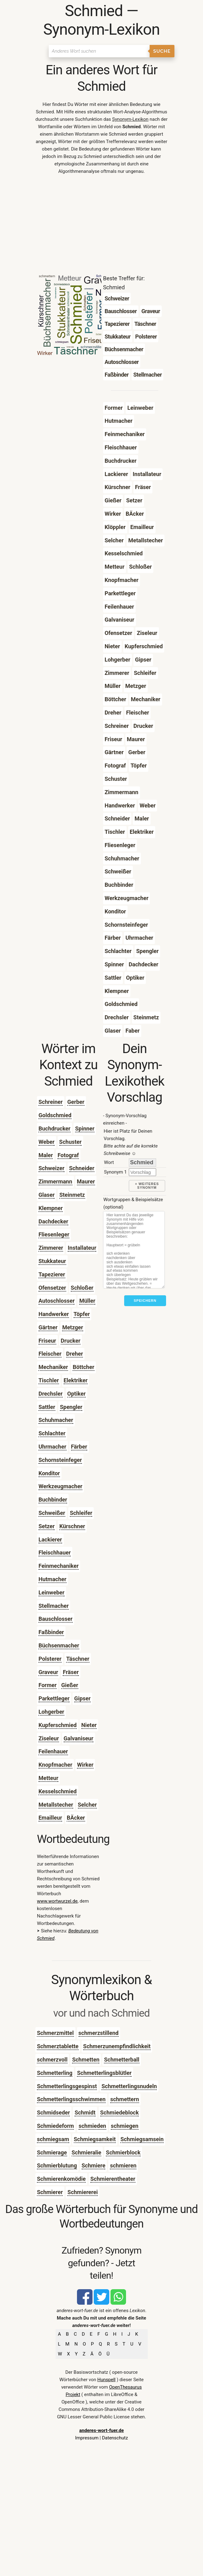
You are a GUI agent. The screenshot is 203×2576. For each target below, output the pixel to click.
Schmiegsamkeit (95, 2139)
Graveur (48, 1672)
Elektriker (76, 1380)
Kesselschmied (57, 1791)
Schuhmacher (55, 1420)
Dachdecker (53, 1221)
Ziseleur (48, 1738)
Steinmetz (72, 1195)
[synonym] (142, 1172)
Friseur (47, 1340)
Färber (79, 1446)
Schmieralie (87, 2152)
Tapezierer (51, 1274)
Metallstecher (55, 1804)
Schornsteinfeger (60, 1460)
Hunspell (106, 2379)
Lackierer (50, 1539)
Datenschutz (115, 2438)
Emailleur (50, 1817)
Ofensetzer (52, 1287)
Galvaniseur (78, 1738)
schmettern (124, 2099)
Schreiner (50, 1102)
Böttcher (83, 1367)
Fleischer (49, 1353)
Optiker (76, 1393)
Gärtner (47, 1327)
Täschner (77, 1658)
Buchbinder (52, 1499)
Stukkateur (52, 1261)
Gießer (69, 1685)
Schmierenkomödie (61, 2179)
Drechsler (50, 1393)
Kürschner (72, 1526)
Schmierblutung (57, 2165)
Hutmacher (52, 1579)
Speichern (145, 1300)
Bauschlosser (55, 1619)
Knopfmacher (55, 1764)
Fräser (71, 1672)
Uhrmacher (52, 1446)
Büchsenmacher (58, 1645)
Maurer (86, 1181)
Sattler (46, 1407)
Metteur (48, 1778)
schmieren (123, 2165)
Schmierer (50, 2192)
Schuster (70, 1142)
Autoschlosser (56, 1300)
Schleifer (81, 1513)
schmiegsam (53, 2139)
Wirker (85, 1764)
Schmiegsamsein (142, 2139)
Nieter (89, 1725)
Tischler (48, 1380)
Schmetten (85, 2059)
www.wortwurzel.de (57, 1901)
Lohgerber (51, 1711)
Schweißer (51, 1513)
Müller (87, 1300)
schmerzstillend (99, 2033)
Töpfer (82, 1314)
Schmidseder (53, 2112)
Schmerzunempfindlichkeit (117, 2046)
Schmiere (94, 2165)
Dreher (74, 1353)
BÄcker (76, 1817)
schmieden (92, 2126)
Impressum (86, 2438)
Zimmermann (55, 1181)
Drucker (71, 1340)
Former (47, 1685)
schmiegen (124, 2126)
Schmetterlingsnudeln (129, 2086)
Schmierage (52, 2152)
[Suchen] (99, 51)
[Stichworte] (134, 1249)
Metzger (72, 1327)
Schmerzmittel (55, 2033)
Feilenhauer (53, 1751)
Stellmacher (53, 1606)
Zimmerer (50, 1247)
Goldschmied (54, 1115)
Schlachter (51, 1433)
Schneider (82, 1168)
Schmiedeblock (119, 2112)
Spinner (84, 1128)
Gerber (75, 1102)
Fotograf (68, 1155)
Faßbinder (51, 1632)
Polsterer (49, 1658)
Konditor (49, 1473)
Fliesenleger (53, 1234)
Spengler (71, 1407)
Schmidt (84, 2112)
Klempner (50, 1208)
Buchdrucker (54, 1128)
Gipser (82, 1698)
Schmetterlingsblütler (104, 2073)
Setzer (46, 1526)
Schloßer (82, 1287)
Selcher (87, 1804)
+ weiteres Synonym (147, 1186)
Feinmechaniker (58, 1566)
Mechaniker (53, 1367)
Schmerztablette (58, 2046)
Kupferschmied (57, 1725)
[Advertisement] (101, 226)
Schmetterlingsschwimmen (71, 2099)
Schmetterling (54, 2073)
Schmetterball (121, 2059)
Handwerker (53, 1314)
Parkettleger (54, 1698)
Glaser (46, 1195)
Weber (46, 1142)
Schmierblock (123, 2152)
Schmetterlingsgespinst (67, 2086)
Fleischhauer (54, 1552)
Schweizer (51, 1168)
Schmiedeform (55, 2126)
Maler (45, 1155)
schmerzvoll (52, 2059)
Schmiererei (82, 2192)
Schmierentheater (112, 2179)
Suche (162, 51)
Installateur (82, 1247)
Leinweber (51, 1592)
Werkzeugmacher (60, 1486)
